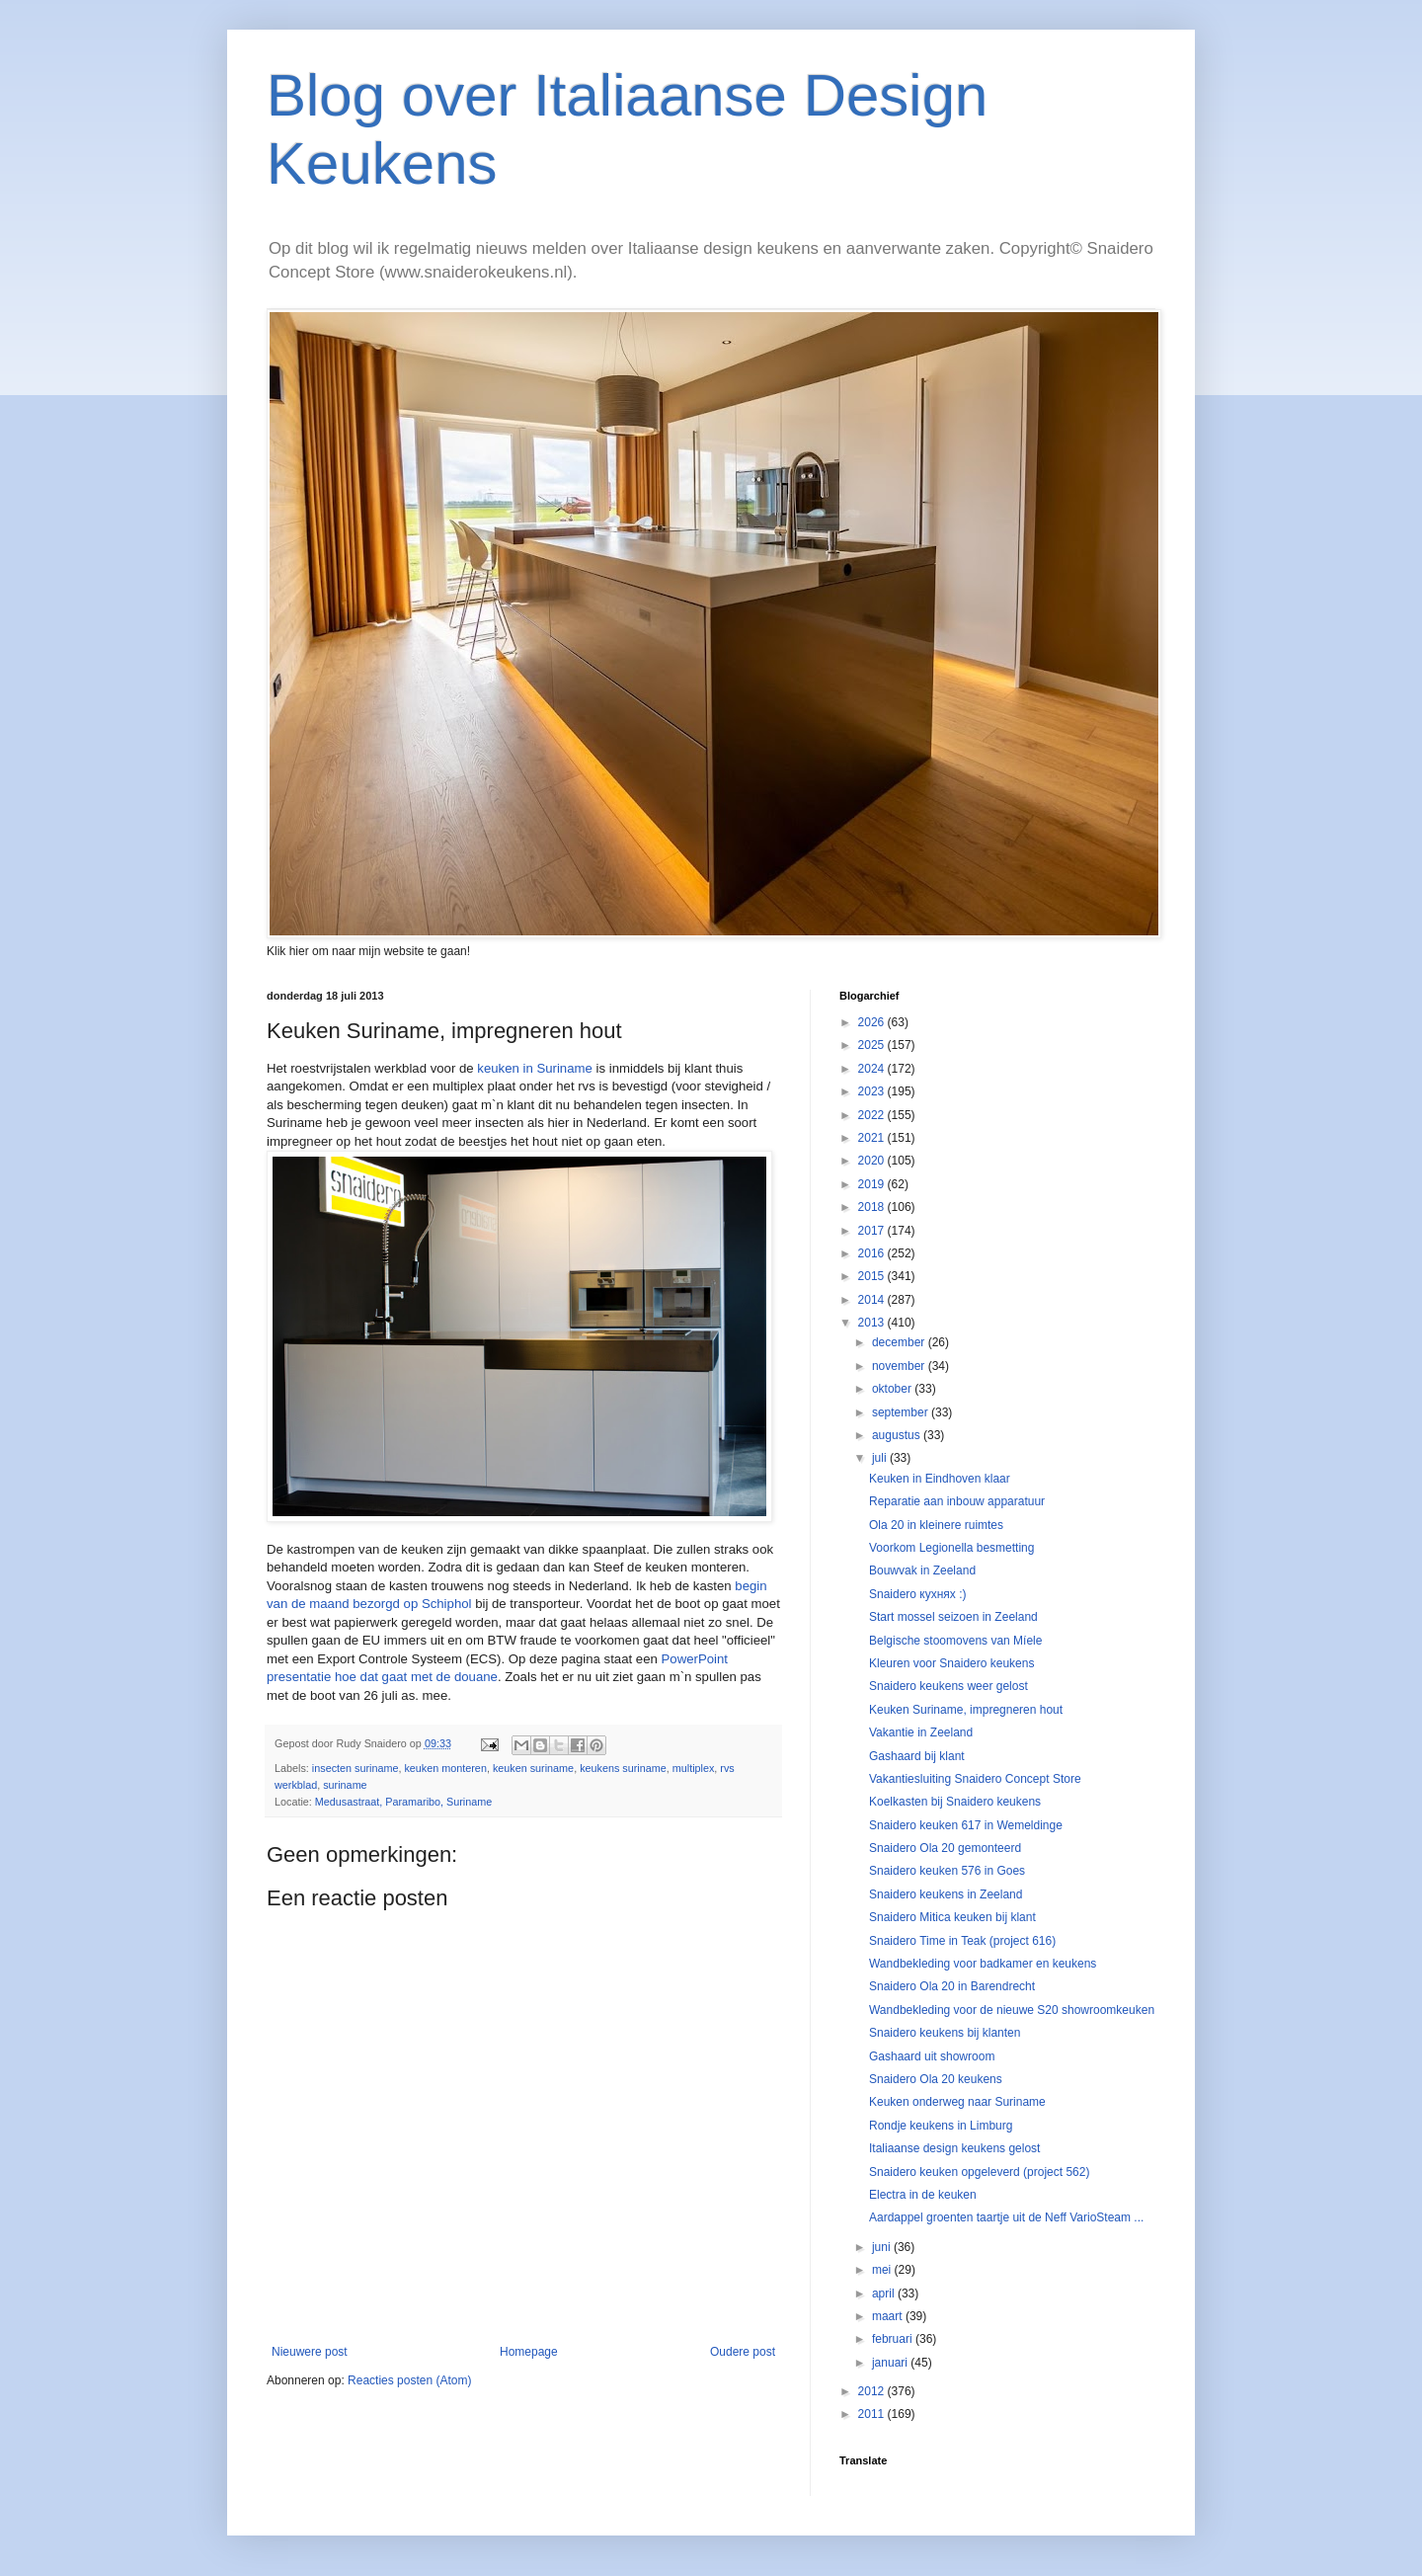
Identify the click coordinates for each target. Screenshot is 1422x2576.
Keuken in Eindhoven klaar (939, 1479)
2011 (873, 2414)
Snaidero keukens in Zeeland (945, 1894)
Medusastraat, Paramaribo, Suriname (403, 1802)
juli (881, 1458)
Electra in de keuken (923, 2195)
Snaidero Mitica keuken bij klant (952, 1917)
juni (883, 2247)
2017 (873, 1231)
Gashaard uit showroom (931, 2056)
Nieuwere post (310, 2352)
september (901, 1412)
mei (883, 2270)
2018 (873, 1207)
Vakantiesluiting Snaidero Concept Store (975, 1779)
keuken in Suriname (534, 1068)
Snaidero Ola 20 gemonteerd (945, 1848)
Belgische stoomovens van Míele (955, 1641)
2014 (873, 1300)
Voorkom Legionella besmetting (951, 1548)
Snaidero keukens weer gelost (948, 1686)
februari (893, 2339)
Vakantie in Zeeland (921, 1732)
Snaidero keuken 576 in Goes (947, 1871)
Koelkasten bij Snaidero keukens (955, 1802)
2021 (873, 1138)
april (885, 2293)
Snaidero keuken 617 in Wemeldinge (966, 1825)
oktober (893, 1389)
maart (889, 2316)
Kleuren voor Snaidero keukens (951, 1663)
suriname (344, 1785)
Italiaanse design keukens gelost (954, 2148)
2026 (873, 1022)
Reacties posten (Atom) (409, 2380)
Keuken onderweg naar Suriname (957, 2102)
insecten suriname (355, 1768)
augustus (897, 1435)
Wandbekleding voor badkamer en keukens (982, 1964)
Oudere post (742, 2352)
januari (891, 2363)
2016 (873, 1253)
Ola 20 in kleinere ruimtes (936, 1525)
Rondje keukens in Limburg (940, 2126)
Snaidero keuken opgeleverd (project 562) (979, 2172)
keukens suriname (623, 1768)
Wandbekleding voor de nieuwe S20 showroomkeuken (1011, 2010)
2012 (873, 2391)
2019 (873, 1184)
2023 (873, 1091)
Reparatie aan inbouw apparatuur (957, 1501)
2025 (873, 1045)
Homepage (529, 2352)
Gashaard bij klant (917, 1756)
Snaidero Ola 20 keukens (935, 2079)
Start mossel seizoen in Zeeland (953, 1617)
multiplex (693, 1768)
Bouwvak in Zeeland (922, 1570)
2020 (873, 1160)
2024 (873, 1069)
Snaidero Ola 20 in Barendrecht (952, 1986)
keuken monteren (445, 1768)
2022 (873, 1115)
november (900, 1366)
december (900, 1342)
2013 (873, 1322)
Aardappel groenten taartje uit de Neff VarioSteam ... (1006, 2217)
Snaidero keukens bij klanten (944, 2033)
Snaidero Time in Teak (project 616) (962, 1941)
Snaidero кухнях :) (918, 1594)
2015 (873, 1276)
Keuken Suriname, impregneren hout (966, 1710)
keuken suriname (533, 1768)
